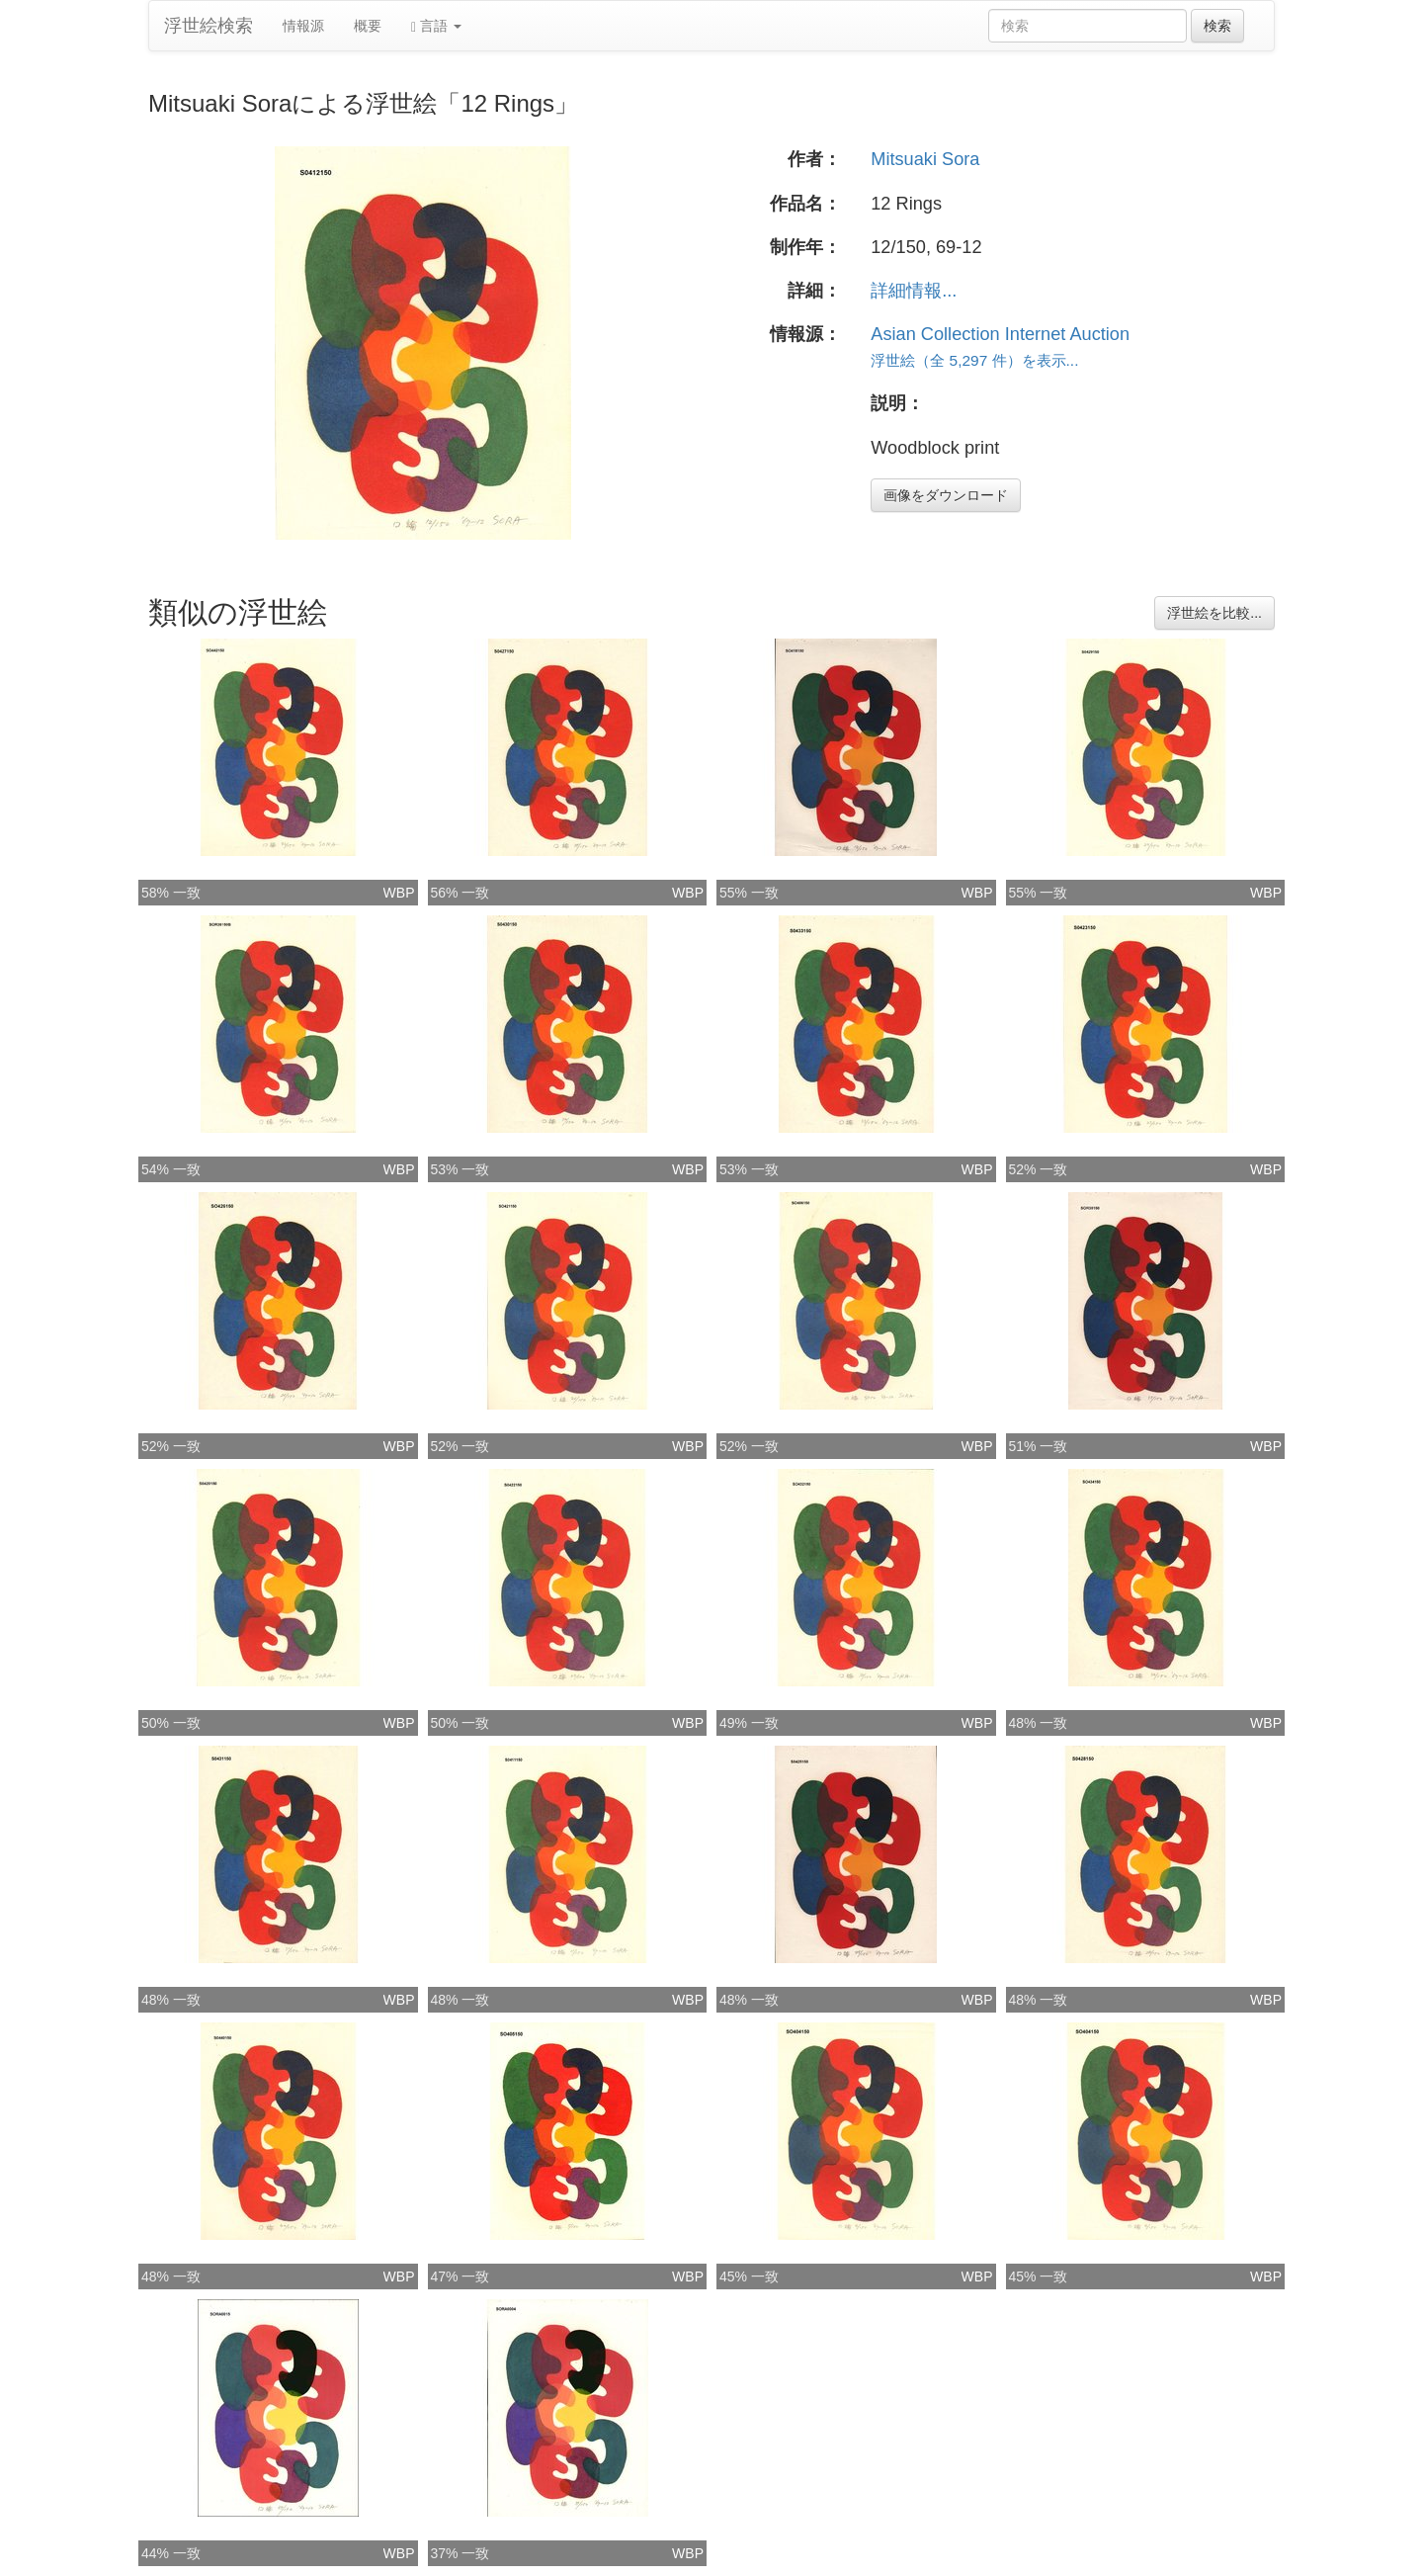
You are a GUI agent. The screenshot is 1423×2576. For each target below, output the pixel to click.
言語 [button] (436, 26)
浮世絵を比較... (1214, 613)
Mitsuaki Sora (925, 159)
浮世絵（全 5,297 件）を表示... (974, 360)
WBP (399, 893)
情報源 (303, 26)
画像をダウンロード (945, 495)
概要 (367, 26)
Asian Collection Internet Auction (1000, 334)
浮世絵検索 (208, 26)
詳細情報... (914, 291)
